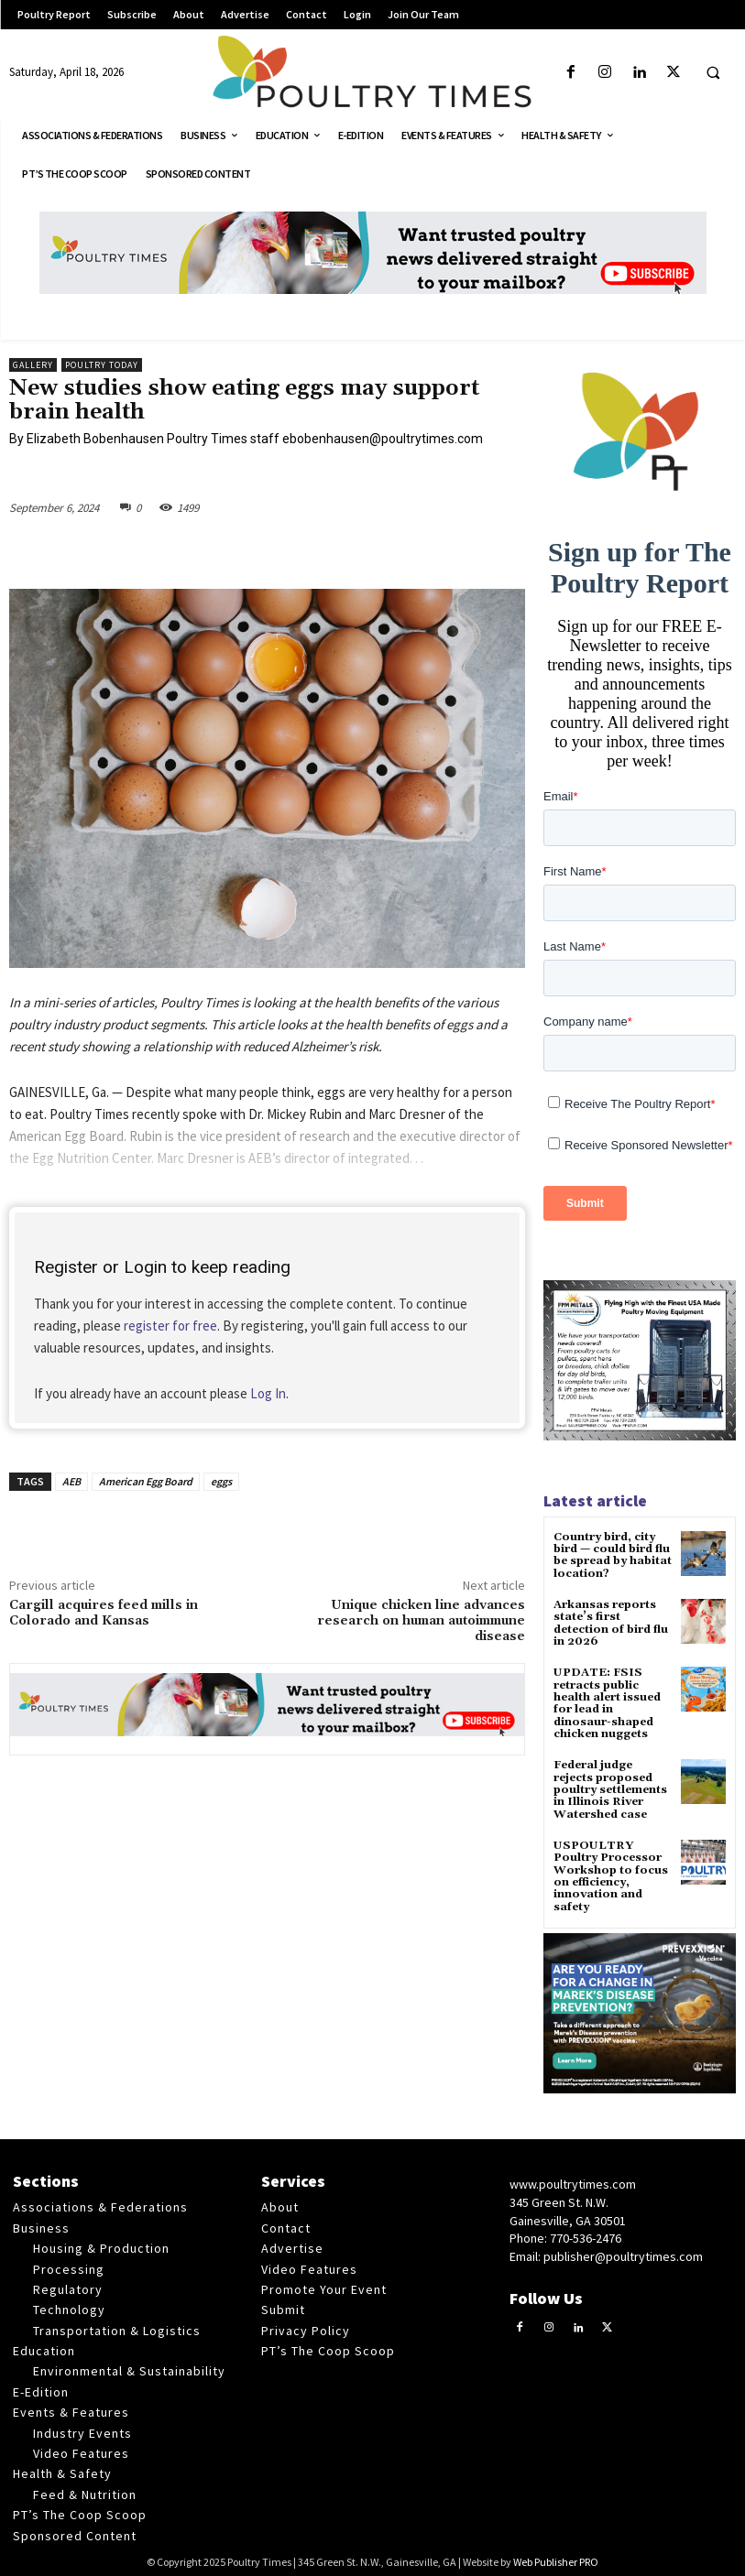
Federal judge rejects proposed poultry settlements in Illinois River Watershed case (610, 1787)
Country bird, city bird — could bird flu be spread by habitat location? (612, 1555)
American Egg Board (145, 1481)
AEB (71, 1481)
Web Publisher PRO (555, 2558)
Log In (268, 1393)
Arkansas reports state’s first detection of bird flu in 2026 (610, 1623)
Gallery (33, 365)
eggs (221, 1481)
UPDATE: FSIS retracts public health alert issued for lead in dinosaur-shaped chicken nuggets (607, 1702)
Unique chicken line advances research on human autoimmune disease (421, 1621)
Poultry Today (101, 365)
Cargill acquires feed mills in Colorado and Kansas (103, 1613)
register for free (170, 1325)
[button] (713, 73)
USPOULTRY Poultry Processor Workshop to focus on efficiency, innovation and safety (610, 1873)
